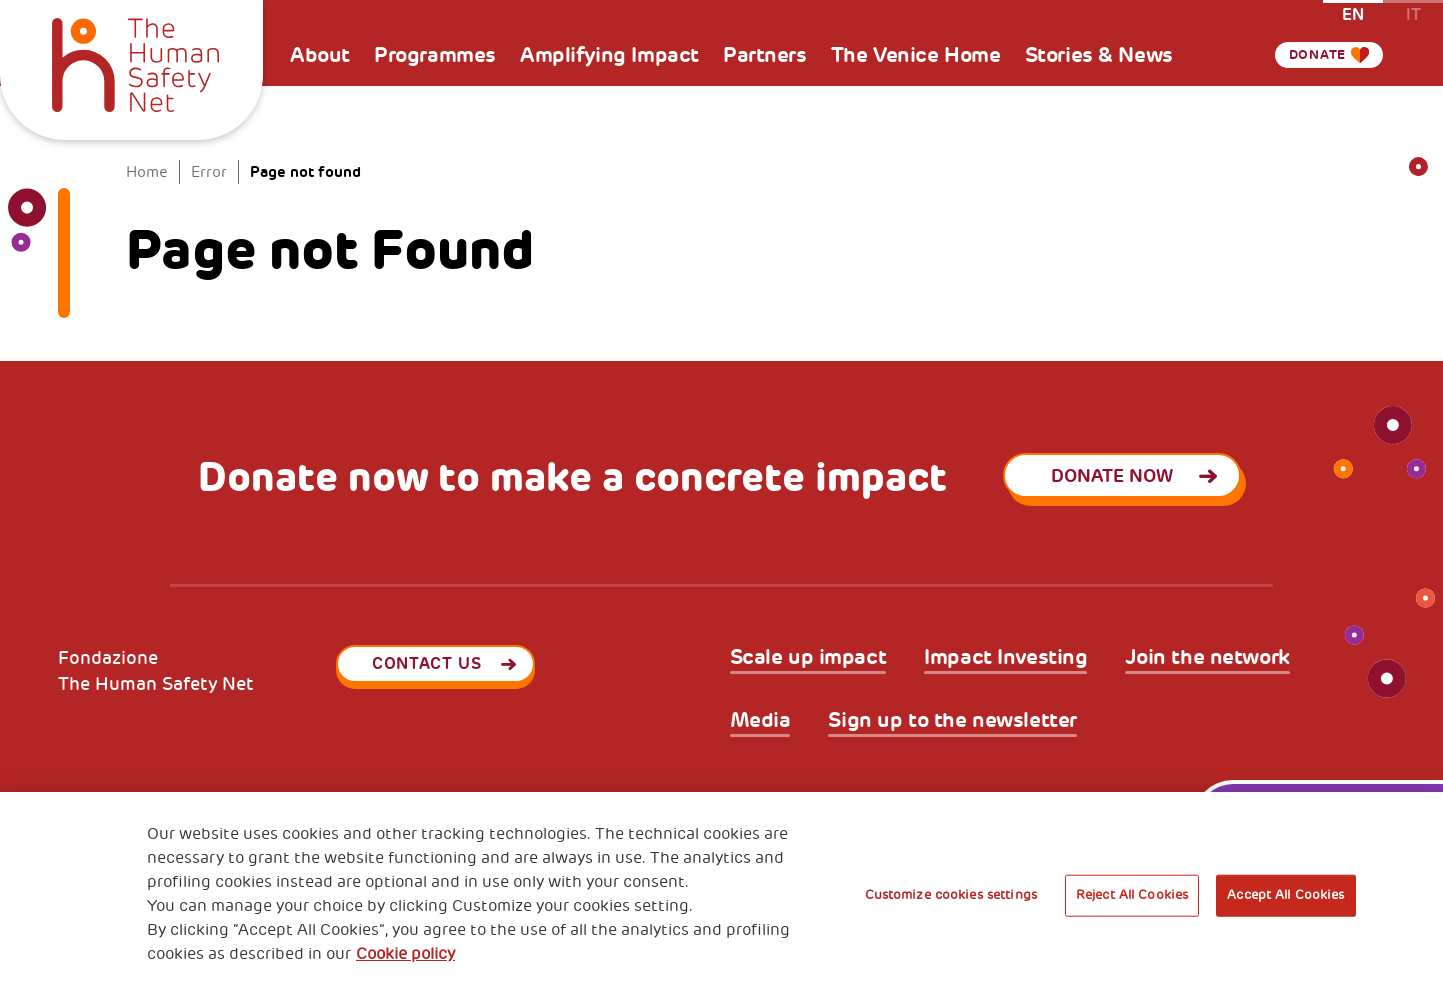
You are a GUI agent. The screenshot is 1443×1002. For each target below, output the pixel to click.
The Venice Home (916, 55)
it (1413, 13)
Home (147, 172)
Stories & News (1099, 55)
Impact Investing (1005, 657)
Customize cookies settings (951, 895)
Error (209, 172)
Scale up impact (808, 657)
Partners (765, 55)
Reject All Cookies (1132, 895)
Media (760, 720)
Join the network (1207, 657)
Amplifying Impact (609, 55)
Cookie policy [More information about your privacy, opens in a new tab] (405, 954)
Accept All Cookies (1285, 895)
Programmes (435, 55)
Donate (1308, 55)
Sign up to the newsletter (952, 720)
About (320, 55)
